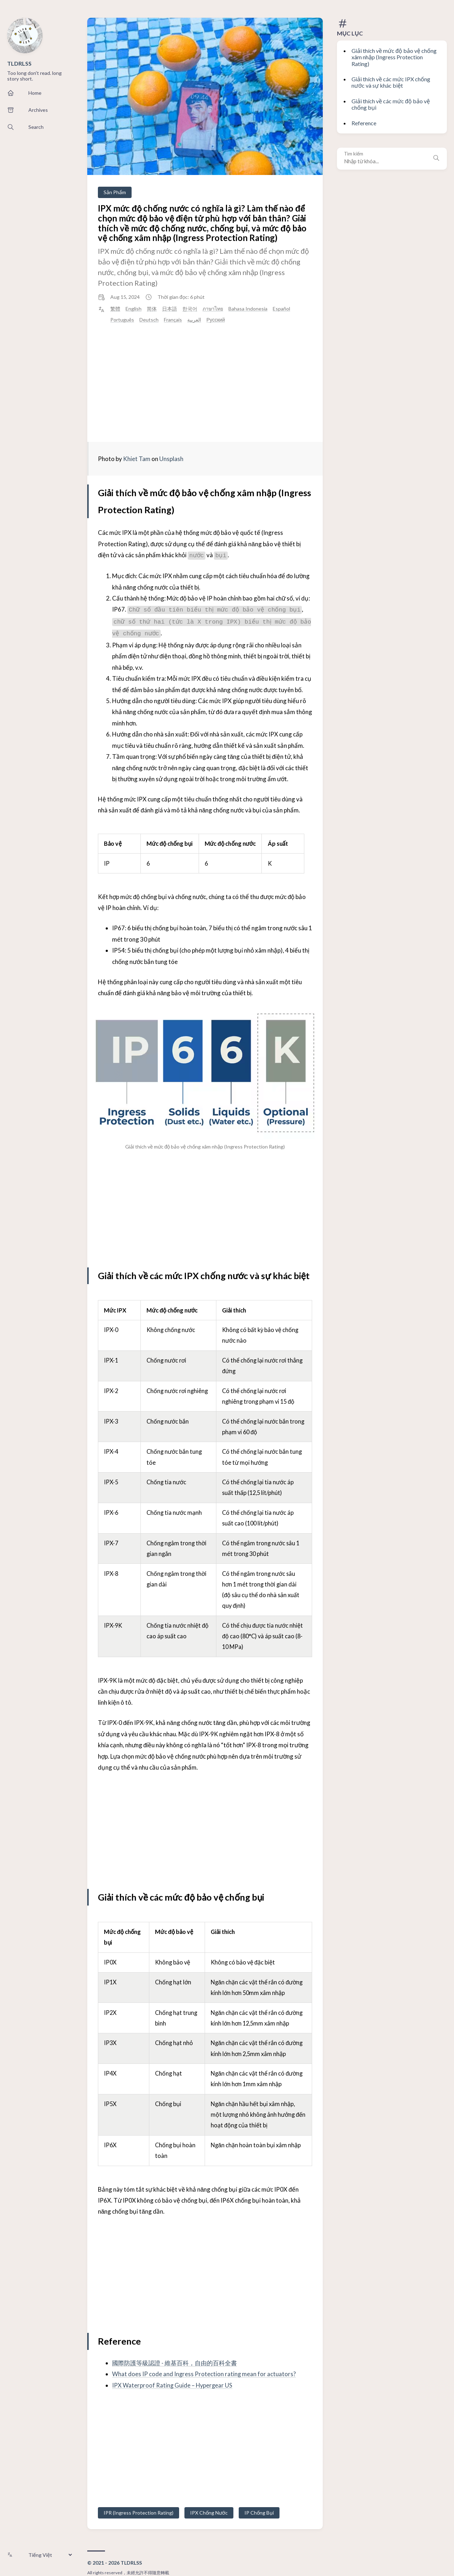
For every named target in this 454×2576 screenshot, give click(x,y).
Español (281, 309)
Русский (215, 320)
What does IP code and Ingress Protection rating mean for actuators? (204, 2374)
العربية (194, 320)
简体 (152, 309)
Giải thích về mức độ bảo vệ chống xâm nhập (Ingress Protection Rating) (394, 57)
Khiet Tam (136, 458)
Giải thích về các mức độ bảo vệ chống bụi (390, 104)
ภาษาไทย (213, 309)
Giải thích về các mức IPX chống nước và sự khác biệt (390, 82)
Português (122, 320)
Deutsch (149, 320)
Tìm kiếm (353, 154)
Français (173, 320)
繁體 (115, 309)
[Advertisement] (205, 383)
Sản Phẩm (115, 192)
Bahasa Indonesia (247, 309)
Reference (363, 123)
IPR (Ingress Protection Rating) (138, 2512)
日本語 (169, 309)
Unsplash (171, 458)
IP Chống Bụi (259, 2512)
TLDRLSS (19, 63)
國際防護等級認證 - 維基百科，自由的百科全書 (174, 2363)
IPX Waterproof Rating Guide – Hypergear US (173, 2385)
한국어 (189, 309)
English (134, 309)
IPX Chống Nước (209, 2512)
